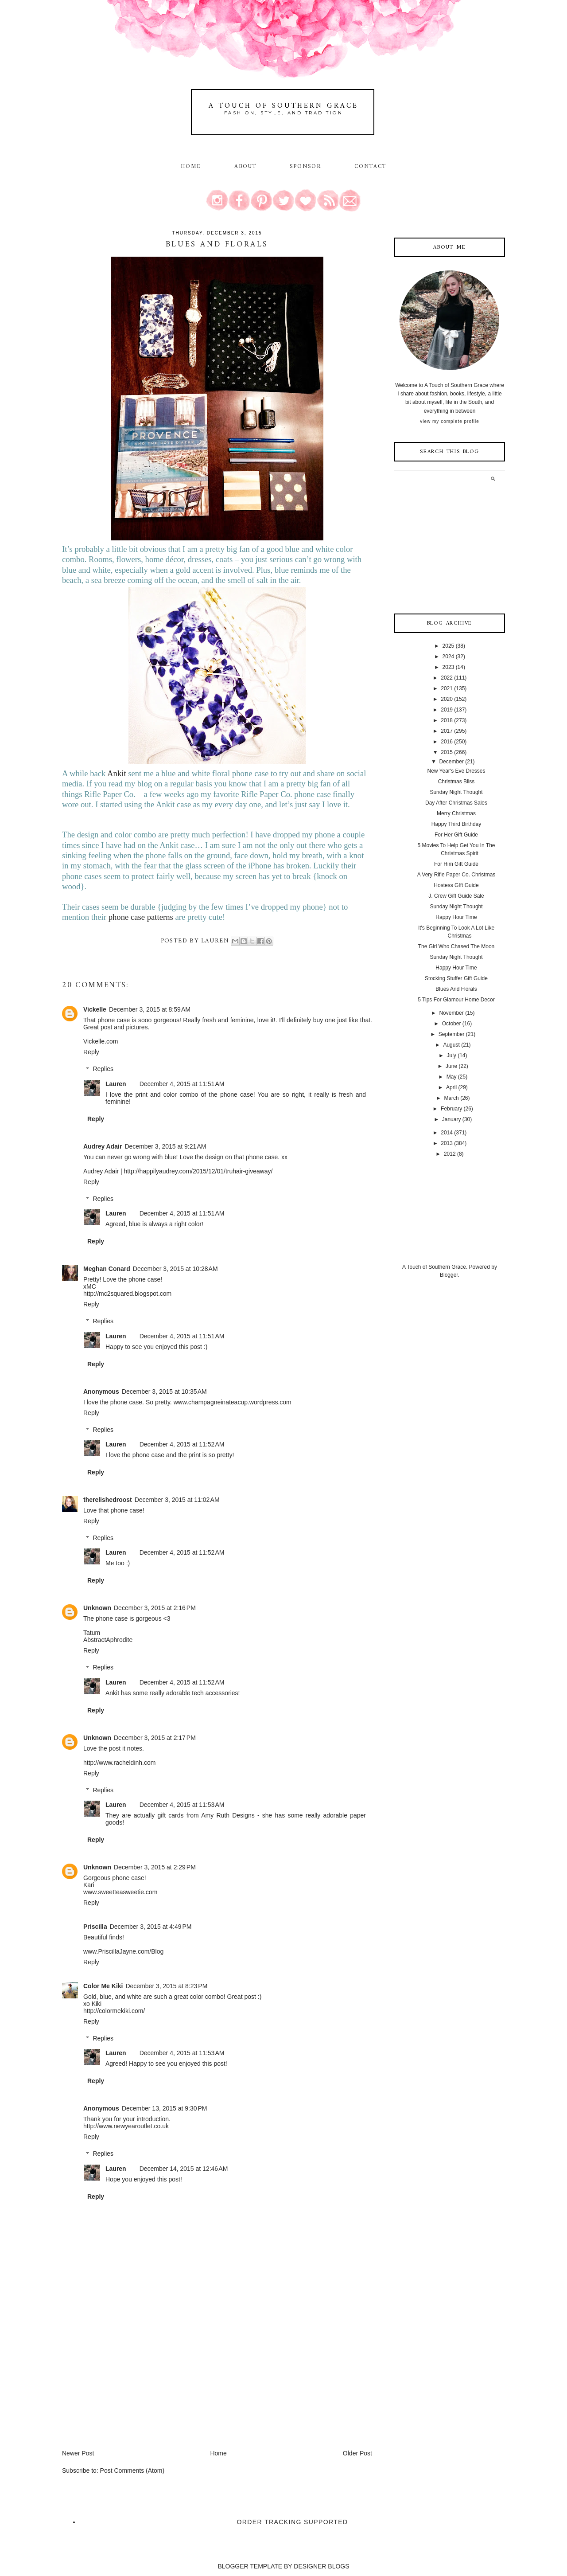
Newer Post (78, 2453)
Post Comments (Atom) (132, 2470)
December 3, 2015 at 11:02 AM (177, 1499)
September (452, 1034)
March (451, 1098)
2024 (448, 656)
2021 (447, 688)
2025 (448, 646)
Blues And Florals (456, 989)
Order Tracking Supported (292, 2521)
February (451, 1109)
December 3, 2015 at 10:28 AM (175, 1268)
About (247, 167)
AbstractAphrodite (107, 1639)
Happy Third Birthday (456, 824)
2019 (447, 710)
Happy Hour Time (456, 917)
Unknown (97, 1607)
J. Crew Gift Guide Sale (456, 896)
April (451, 1087)
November (451, 1013)
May (452, 1077)
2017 (447, 731)
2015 (447, 752)
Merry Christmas (456, 813)
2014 (447, 1133)
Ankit (116, 773)
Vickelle (94, 1009)
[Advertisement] (128, 2386)
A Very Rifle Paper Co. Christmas (456, 875)
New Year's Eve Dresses (456, 771)
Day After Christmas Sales (456, 803)
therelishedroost (107, 1499)
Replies (103, 1069)
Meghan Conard (106, 1268)
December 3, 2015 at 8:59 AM (149, 1009)
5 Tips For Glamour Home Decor (456, 1000)
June (451, 1066)
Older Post (357, 2453)
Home (191, 167)
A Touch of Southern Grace (283, 106)
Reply (91, 1051)
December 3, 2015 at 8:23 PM (166, 1986)
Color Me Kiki (103, 1986)
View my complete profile (449, 421)
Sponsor (306, 167)
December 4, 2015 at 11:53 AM (182, 1804)
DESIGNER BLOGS (321, 2566)
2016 (447, 742)
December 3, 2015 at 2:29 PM (155, 1867)
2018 (447, 720)
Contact (370, 167)
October (451, 1023)
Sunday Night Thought (456, 792)
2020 (447, 699)
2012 (450, 1154)
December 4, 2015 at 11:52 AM (182, 1444)
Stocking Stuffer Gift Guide (456, 978)
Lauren (115, 1083)
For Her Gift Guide (456, 835)
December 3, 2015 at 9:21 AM (165, 1146)
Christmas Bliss (456, 781)
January (451, 1119)
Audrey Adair (102, 1146)
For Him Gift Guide (456, 864)
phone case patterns (141, 917)
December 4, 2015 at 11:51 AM (182, 1083)
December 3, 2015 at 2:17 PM (155, 1737)
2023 (448, 667)
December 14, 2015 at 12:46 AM (184, 2168)
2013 (447, 1143)
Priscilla (95, 1926)
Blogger (449, 1275)
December (451, 761)
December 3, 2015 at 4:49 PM (151, 1926)
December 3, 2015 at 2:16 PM (155, 1607)
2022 (447, 678)
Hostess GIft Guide (456, 885)
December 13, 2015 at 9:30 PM (164, 2108)
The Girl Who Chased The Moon (456, 946)
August (451, 1045)
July (451, 1055)
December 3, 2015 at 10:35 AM (164, 1391)
